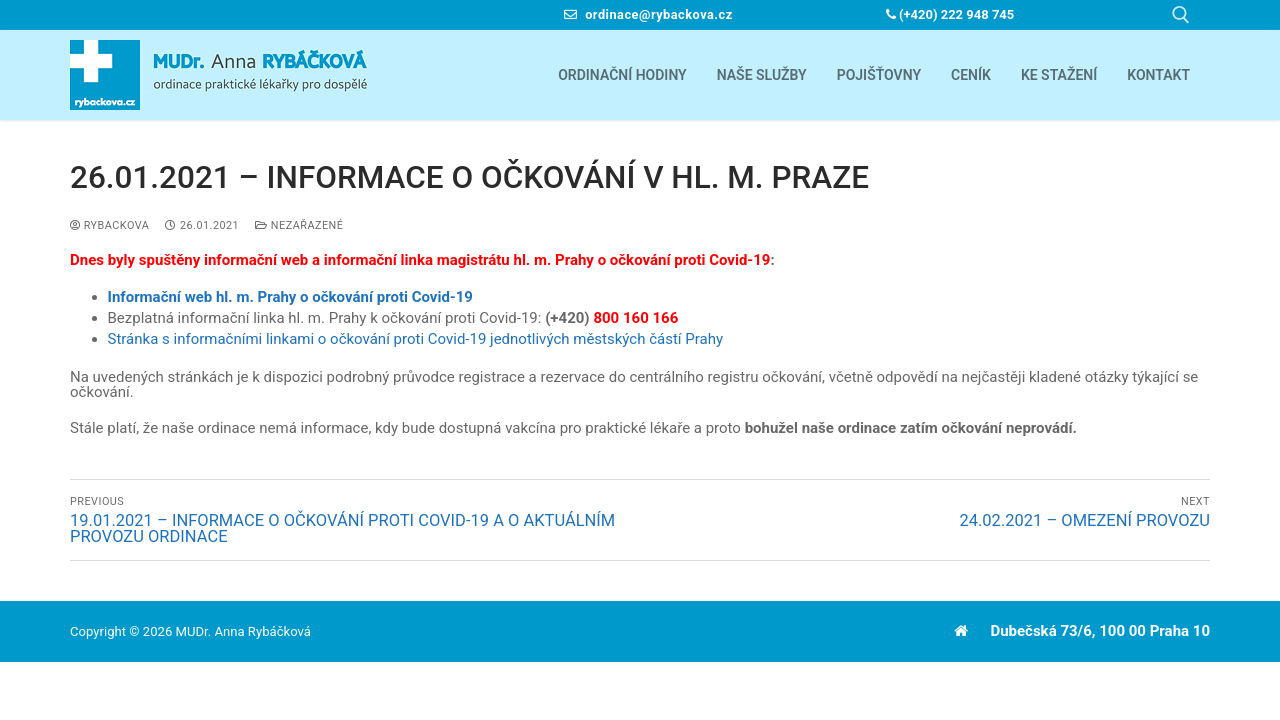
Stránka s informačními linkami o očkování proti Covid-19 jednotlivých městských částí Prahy (416, 339)
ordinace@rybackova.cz (648, 14)
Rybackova (109, 225)
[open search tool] (1181, 15)
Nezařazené (299, 225)
